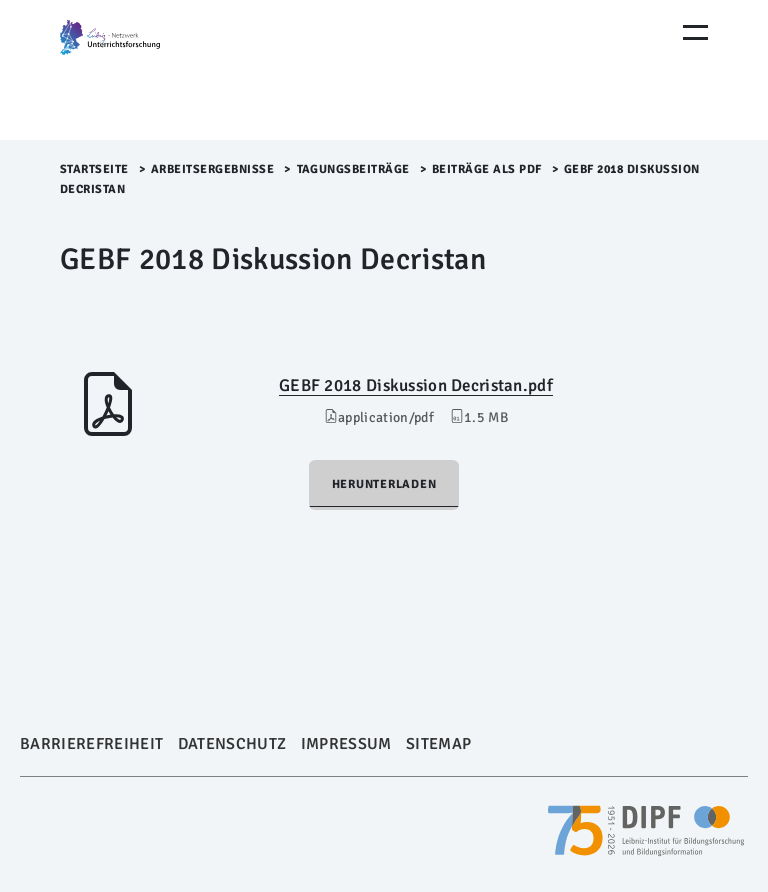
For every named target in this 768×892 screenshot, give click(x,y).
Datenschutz (232, 744)
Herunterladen (384, 484)
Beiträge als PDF (487, 169)
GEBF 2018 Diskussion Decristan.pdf (416, 385)
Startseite (94, 169)
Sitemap (438, 744)
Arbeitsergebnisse (213, 169)
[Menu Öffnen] (695, 32)
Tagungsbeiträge (354, 169)
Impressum (346, 744)
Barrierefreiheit (91, 744)
